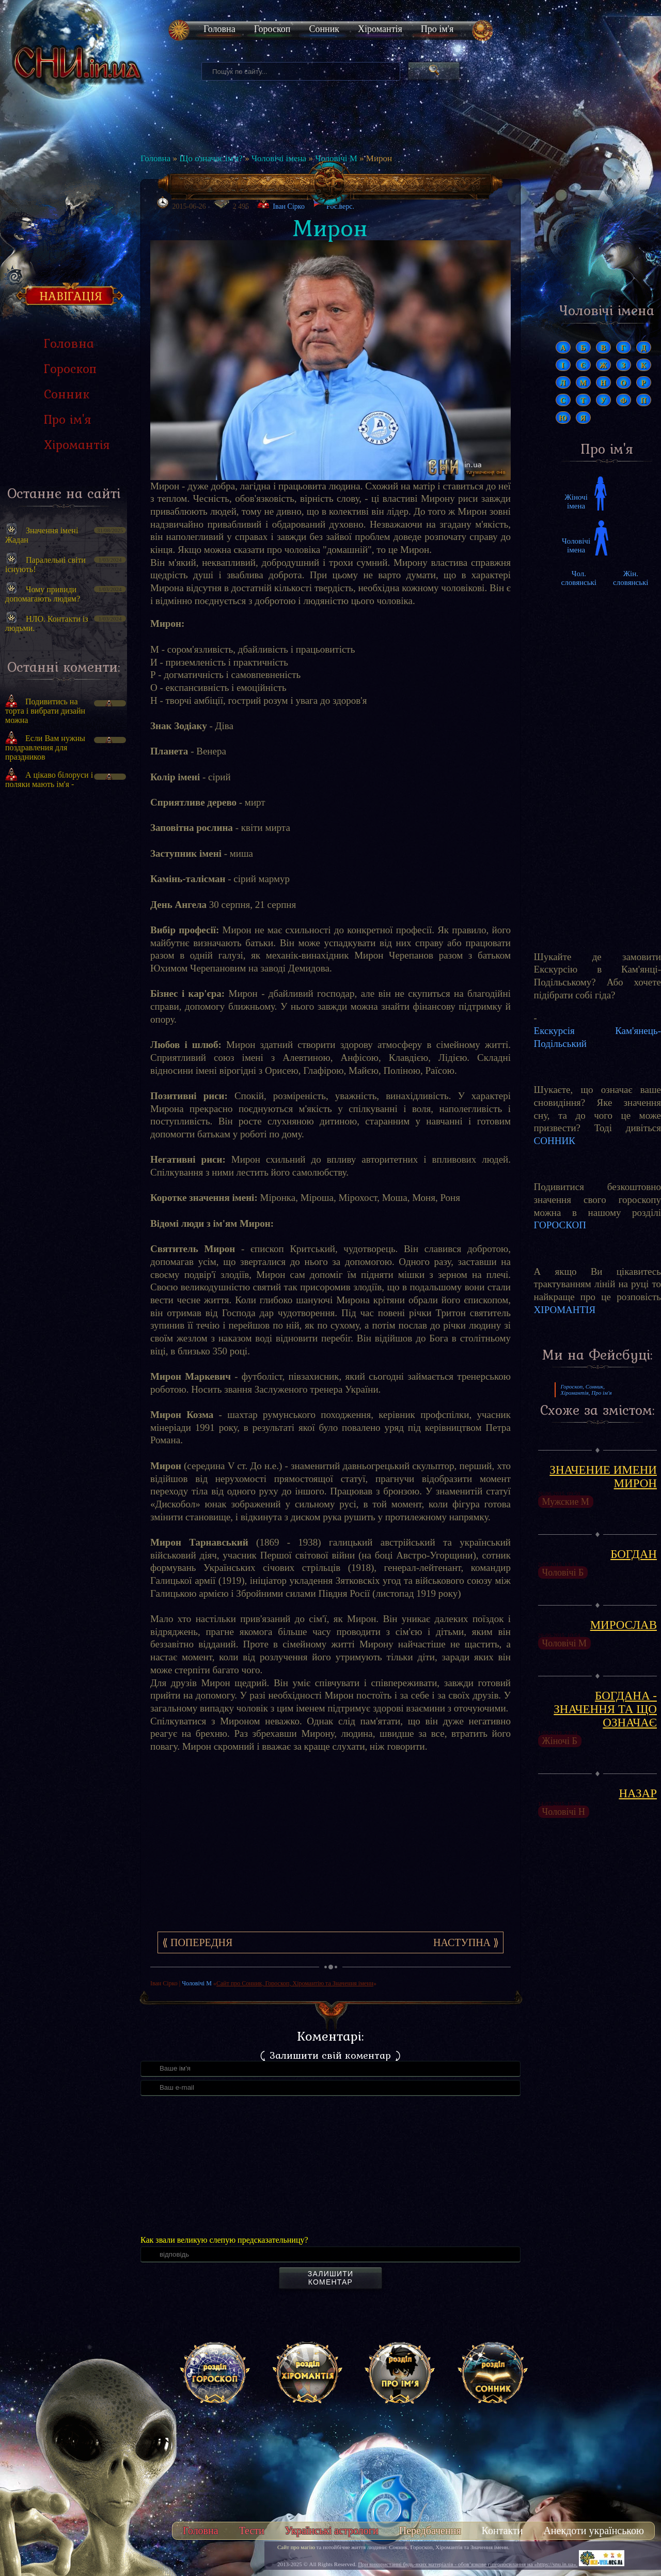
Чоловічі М (336, 158)
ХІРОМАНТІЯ (565, 1309)
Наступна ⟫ (466, 1942)
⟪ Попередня (197, 1942)
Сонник (324, 29)
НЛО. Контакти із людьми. (46, 623)
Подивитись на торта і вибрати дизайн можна (45, 710)
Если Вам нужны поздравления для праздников (45, 747)
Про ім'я (437, 29)
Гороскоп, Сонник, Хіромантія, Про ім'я (585, 1389)
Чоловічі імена (278, 158)
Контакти (502, 2530)
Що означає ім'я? (211, 158)
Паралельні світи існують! (45, 565)
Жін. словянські (630, 578)
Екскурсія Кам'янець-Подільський (597, 1037)
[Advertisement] (63, 972)
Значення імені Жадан (41, 535)
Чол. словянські (578, 578)
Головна (219, 29)
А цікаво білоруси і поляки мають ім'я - (49, 779)
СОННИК (554, 1140)
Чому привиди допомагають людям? (42, 594)
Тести (251, 2530)
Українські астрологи (332, 2530)
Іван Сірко (289, 206)
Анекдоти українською (593, 2530)
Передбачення (430, 2530)
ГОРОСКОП (560, 1225)
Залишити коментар (330, 2278)
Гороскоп (272, 29)
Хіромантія (380, 29)
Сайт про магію (296, 2547)
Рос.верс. (333, 203)
